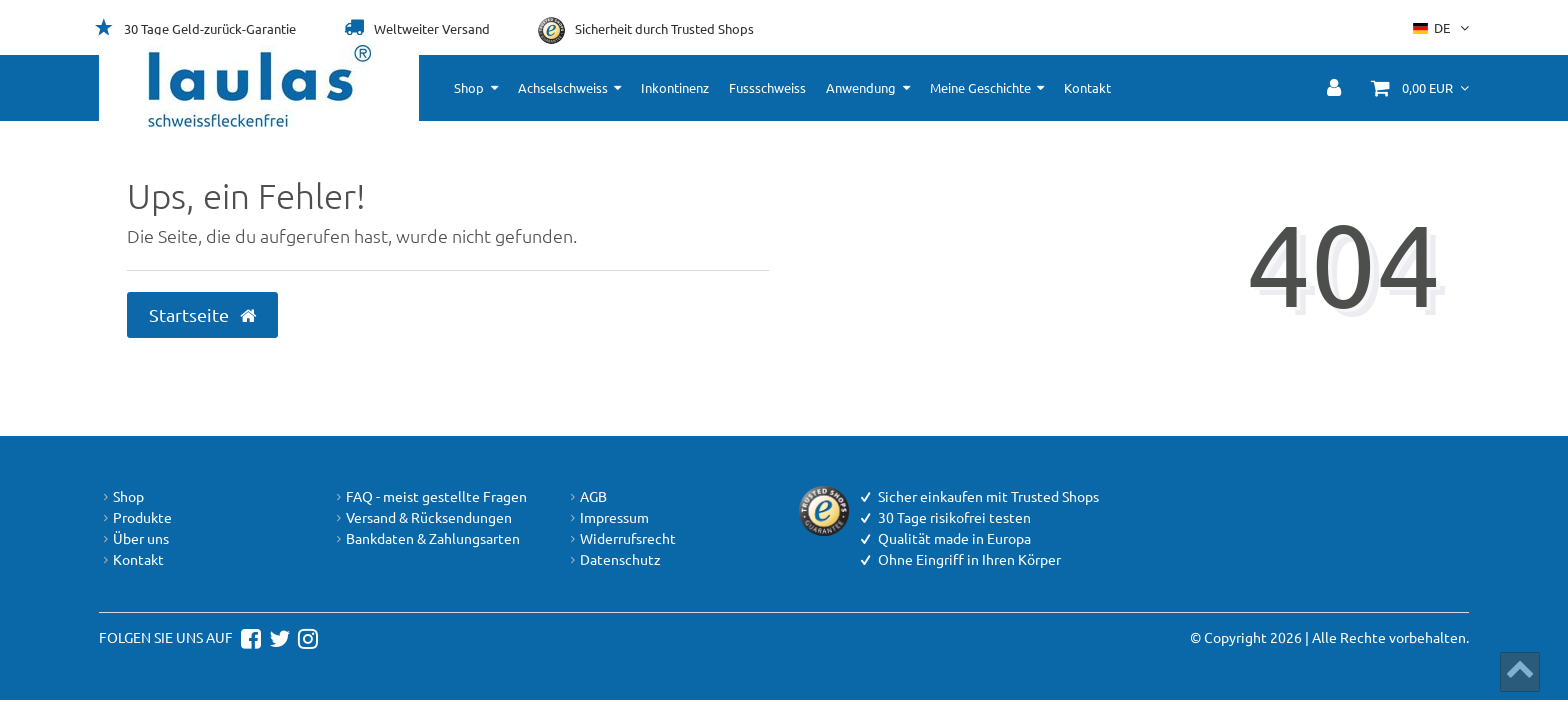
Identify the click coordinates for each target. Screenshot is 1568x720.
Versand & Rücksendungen (422, 517)
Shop (469, 87)
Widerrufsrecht (621, 538)
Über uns (134, 538)
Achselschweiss (563, 87)
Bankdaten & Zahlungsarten (426, 538)
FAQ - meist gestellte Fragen (429, 496)
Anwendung (861, 87)
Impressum (607, 517)
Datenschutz (613, 559)
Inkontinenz (675, 87)
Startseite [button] (202, 315)
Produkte (135, 517)
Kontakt (1087, 87)
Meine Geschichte (980, 87)
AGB (586, 496)
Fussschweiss (767, 87)
